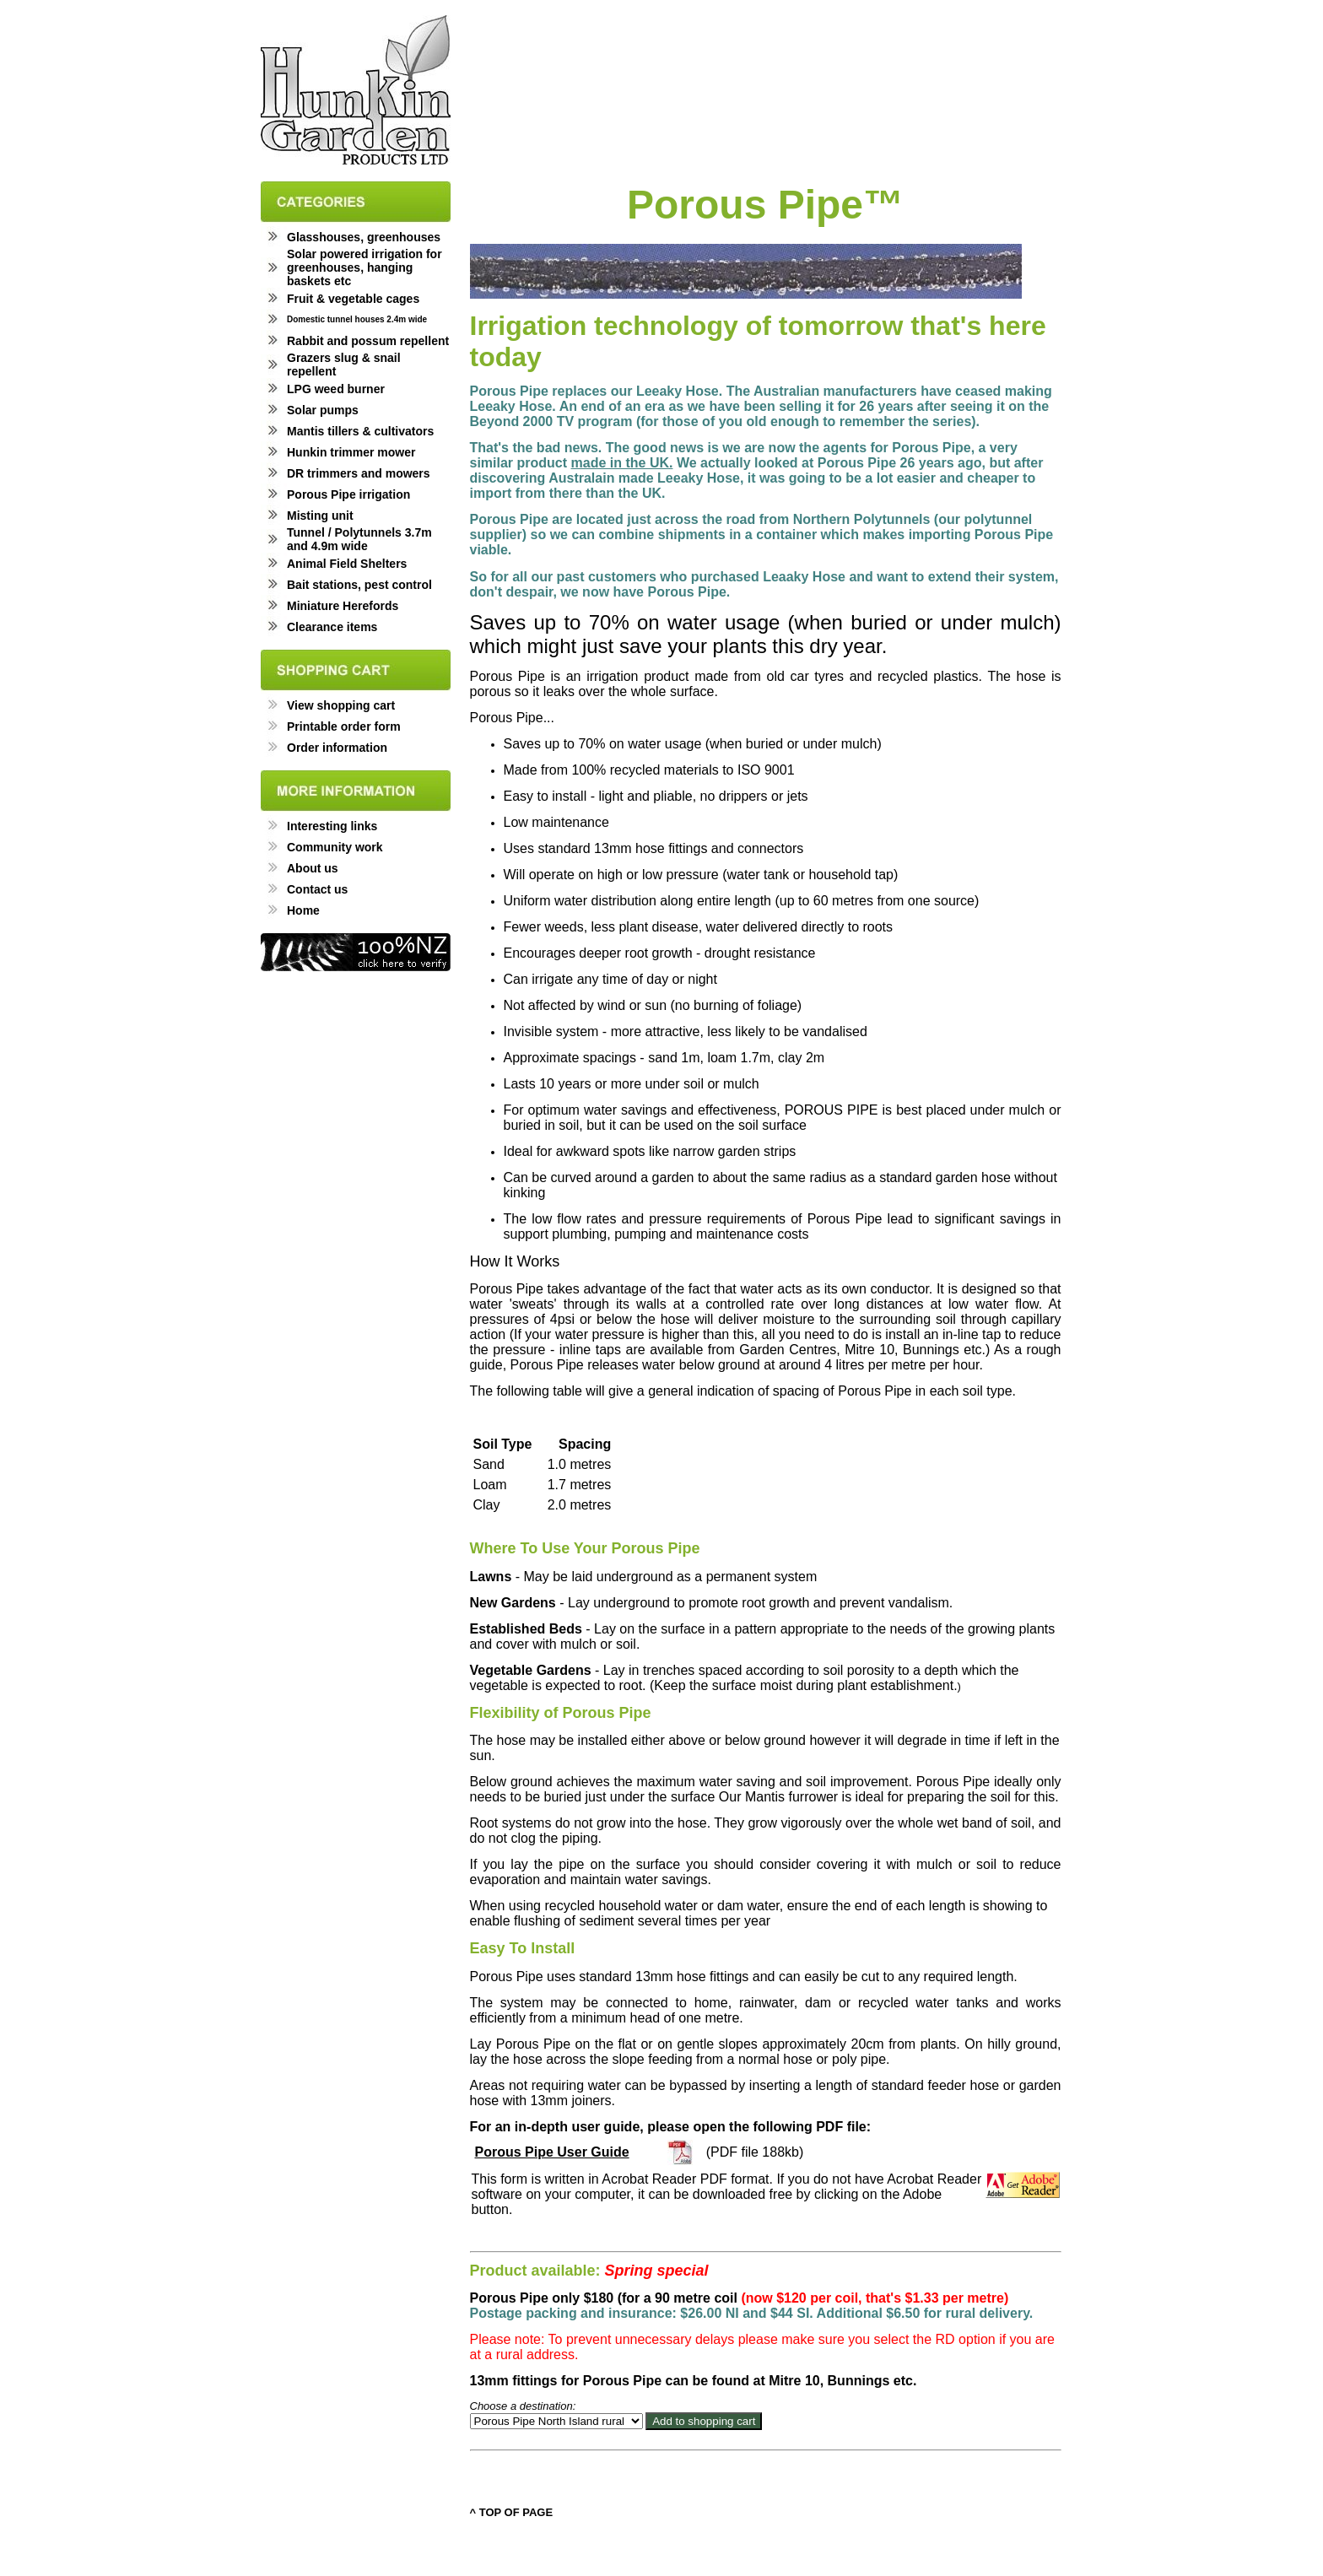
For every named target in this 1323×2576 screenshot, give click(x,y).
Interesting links (332, 826)
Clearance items (332, 627)
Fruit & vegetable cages (353, 298)
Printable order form (344, 726)
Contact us (317, 889)
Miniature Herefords (342, 606)
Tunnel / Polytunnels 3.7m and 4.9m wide (359, 539)
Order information (337, 747)
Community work (335, 847)
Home (303, 910)
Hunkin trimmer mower (351, 452)
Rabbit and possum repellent (368, 341)
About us (312, 868)
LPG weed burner (336, 389)
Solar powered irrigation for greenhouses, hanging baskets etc (364, 267)
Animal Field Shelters (347, 563)
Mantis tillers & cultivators (360, 431)
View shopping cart (341, 705)
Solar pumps (323, 410)
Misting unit (320, 515)
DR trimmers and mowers (358, 473)
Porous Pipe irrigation (348, 494)
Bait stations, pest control (359, 584)
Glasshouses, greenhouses (363, 237)
